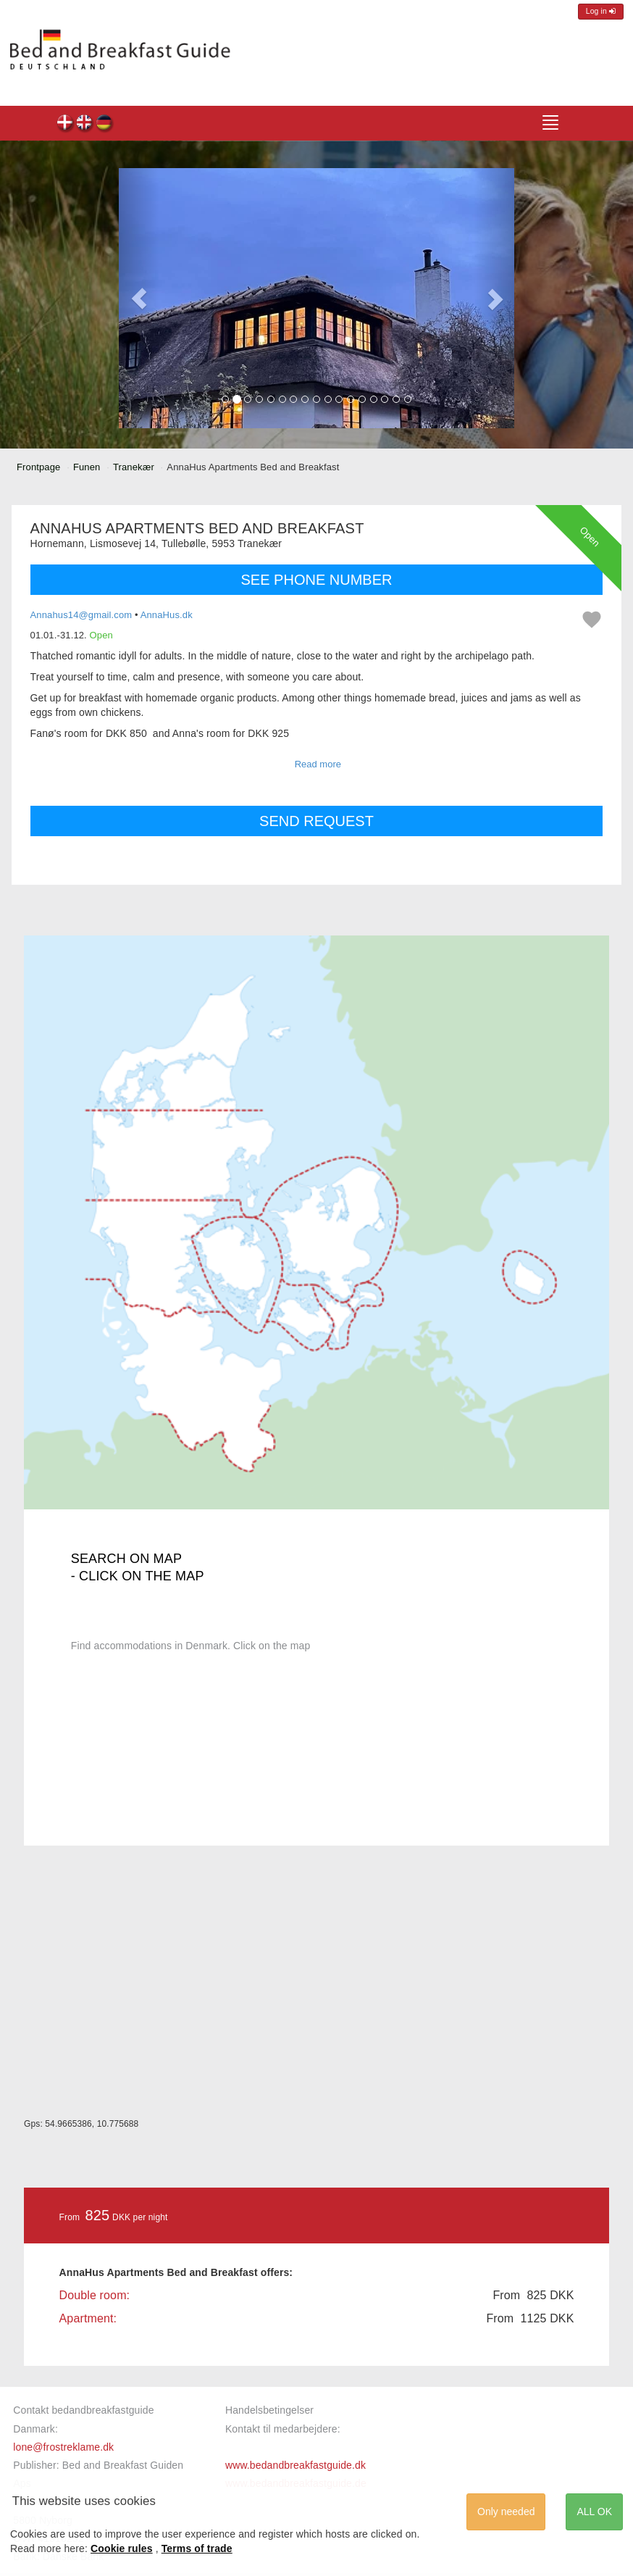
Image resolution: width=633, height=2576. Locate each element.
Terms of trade (197, 2548)
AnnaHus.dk (167, 614)
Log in (601, 11)
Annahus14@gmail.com (81, 614)
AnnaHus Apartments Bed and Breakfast (65, 124)
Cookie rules (122, 2548)
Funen (87, 467)
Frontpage (38, 467)
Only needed (506, 2511)
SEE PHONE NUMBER (317, 580)
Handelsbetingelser (269, 2410)
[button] (139, 298)
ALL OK (594, 2511)
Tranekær (133, 467)
